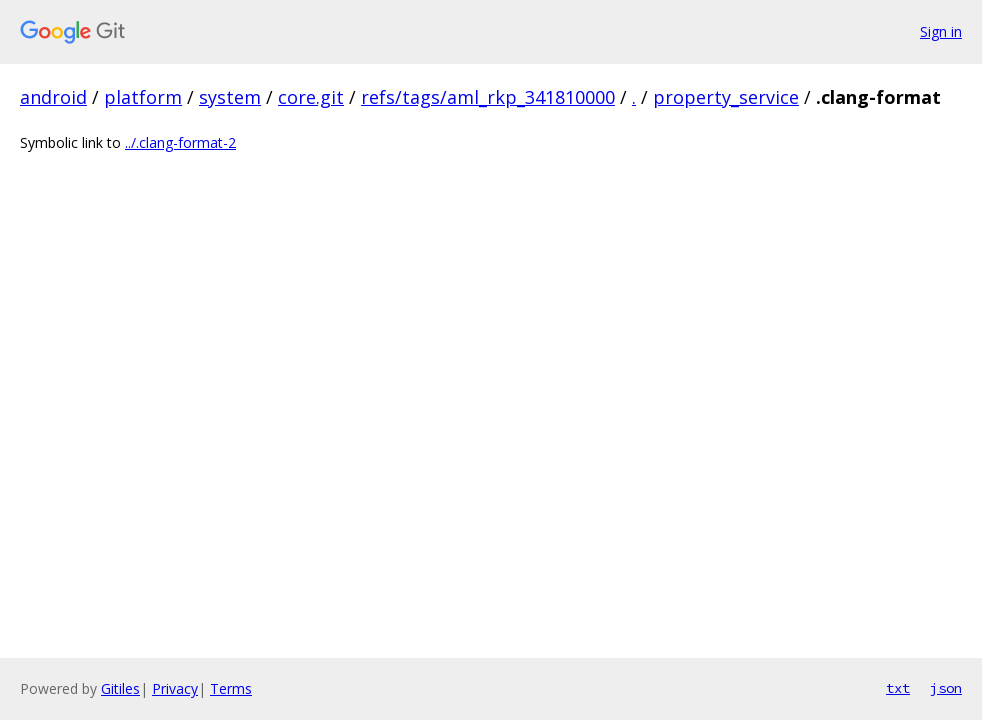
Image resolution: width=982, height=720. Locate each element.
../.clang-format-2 (180, 142)
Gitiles (120, 688)
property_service (726, 97)
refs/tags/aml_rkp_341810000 (488, 97)
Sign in (941, 31)
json (946, 688)
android (53, 97)
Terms (231, 688)
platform (143, 97)
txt (898, 688)
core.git (311, 97)
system (230, 97)
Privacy (175, 688)
